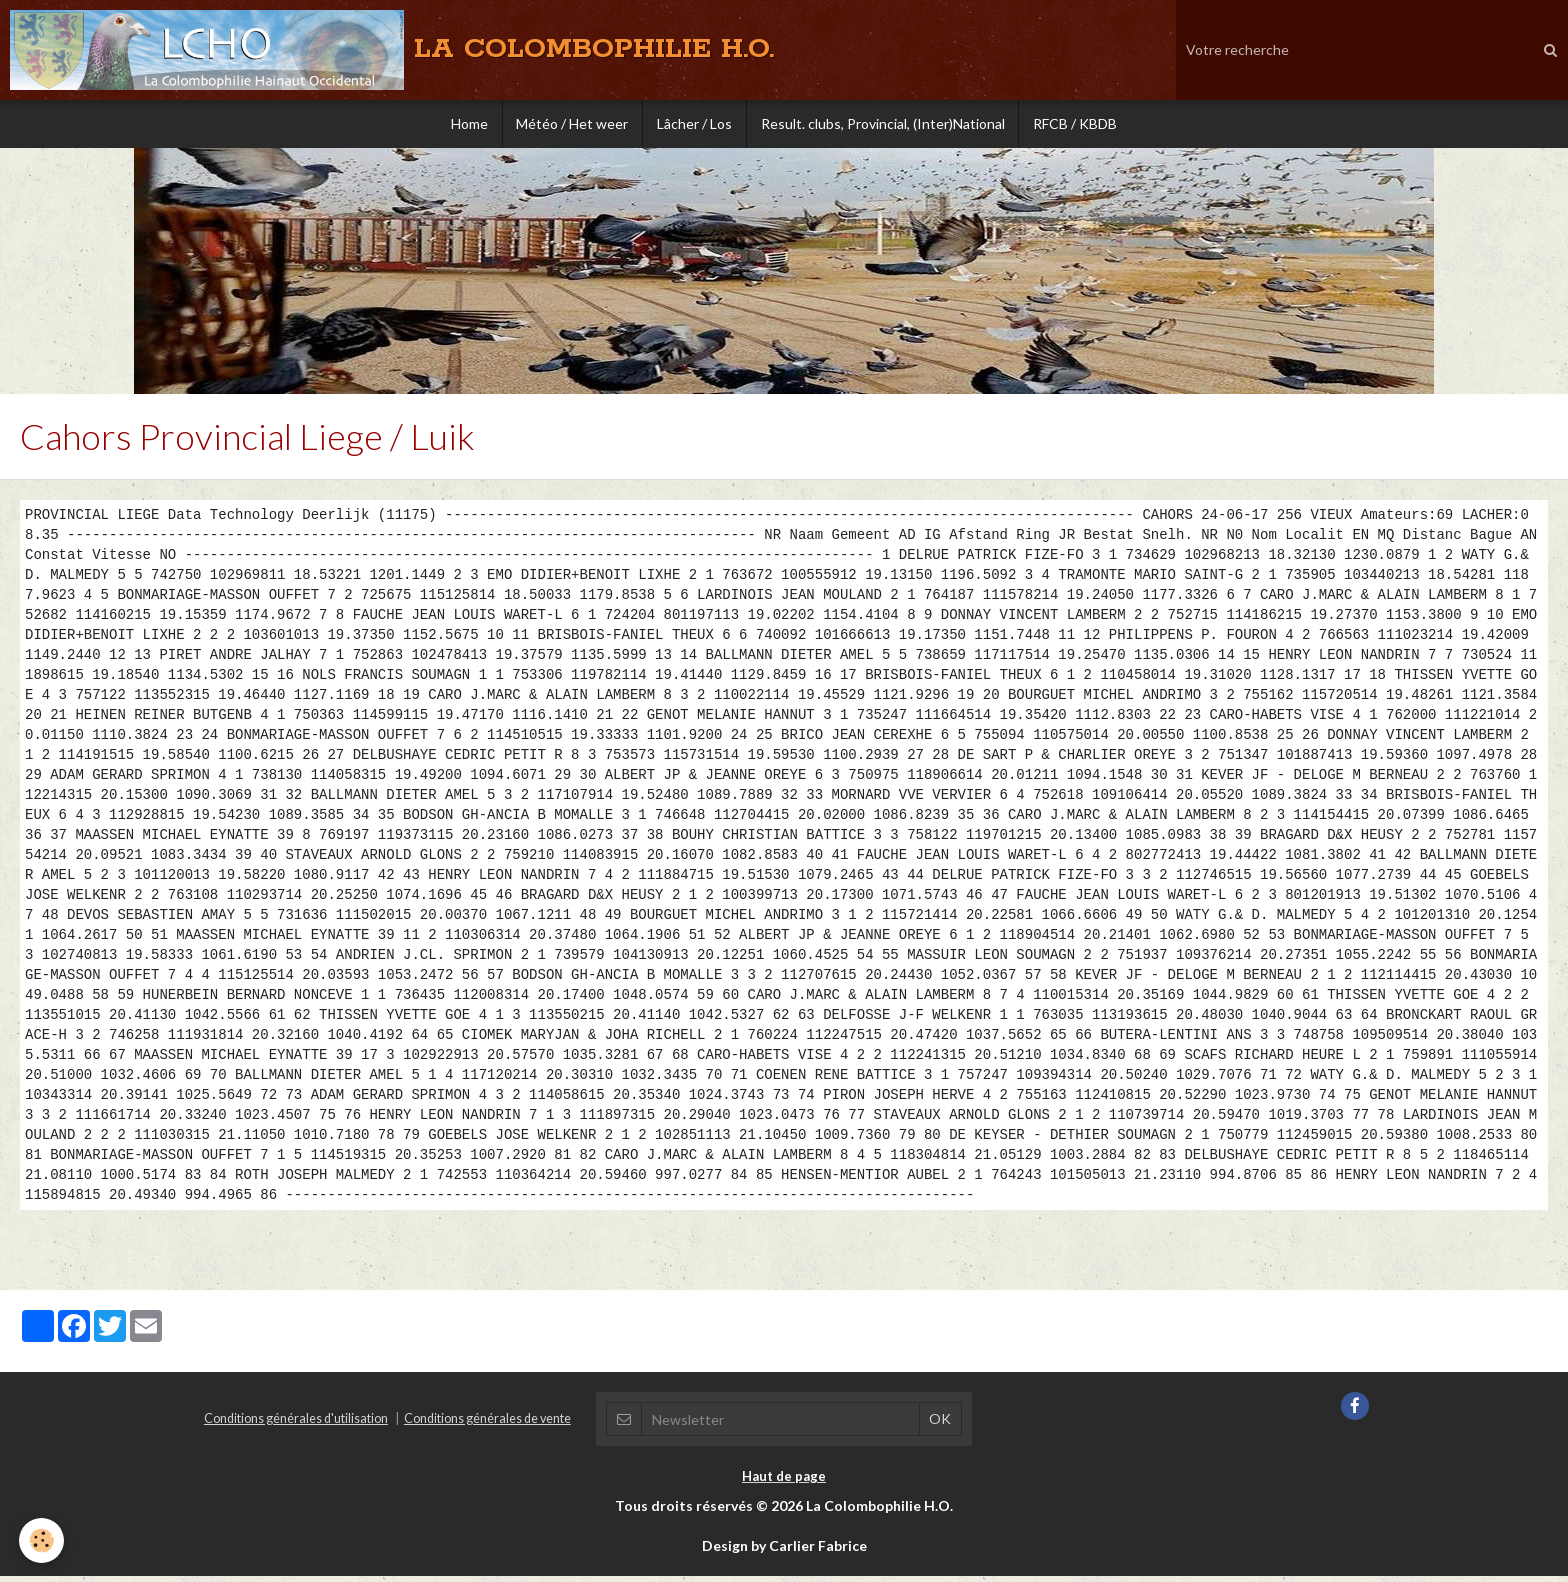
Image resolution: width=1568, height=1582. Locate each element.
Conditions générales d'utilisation (296, 1424)
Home (464, 124)
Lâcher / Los (694, 124)
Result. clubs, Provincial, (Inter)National (885, 124)
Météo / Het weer (570, 124)
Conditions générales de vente (487, 1424)
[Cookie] (42, 1540)
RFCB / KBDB (1080, 124)
